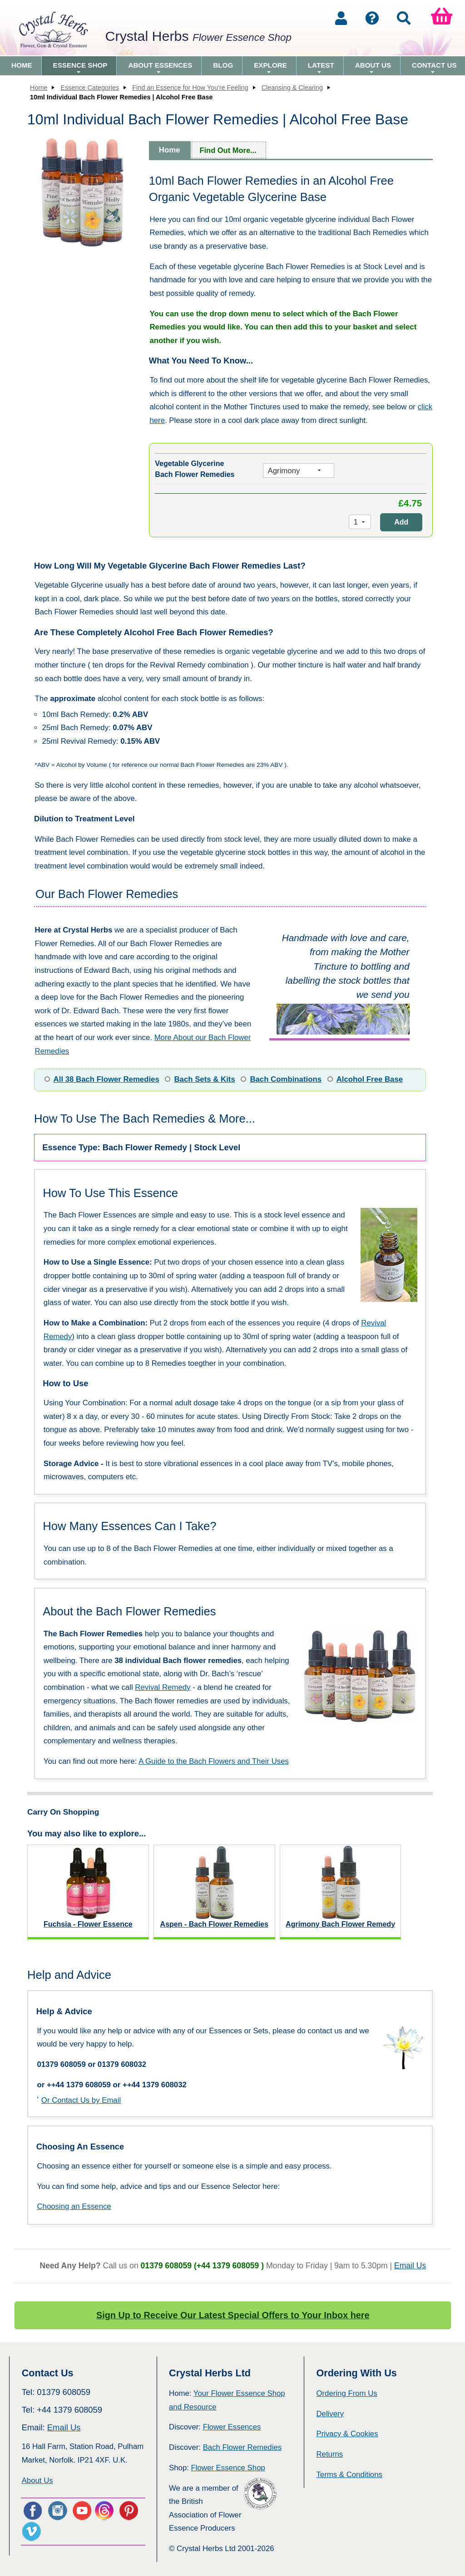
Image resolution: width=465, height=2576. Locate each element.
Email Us (410, 2265)
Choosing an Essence (74, 2206)
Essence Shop (80, 68)
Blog (223, 65)
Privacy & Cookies (347, 2433)
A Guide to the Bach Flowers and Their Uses (214, 1761)
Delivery (330, 2413)
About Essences (160, 68)
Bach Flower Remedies (242, 2447)
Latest (321, 68)
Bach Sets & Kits (204, 1079)
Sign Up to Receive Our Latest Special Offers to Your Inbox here (233, 2315)
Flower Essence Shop (228, 2467)
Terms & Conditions (349, 2474)
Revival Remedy (162, 1687)
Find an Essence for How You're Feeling (190, 87)
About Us (373, 68)
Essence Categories (89, 87)
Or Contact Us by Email (81, 2100)
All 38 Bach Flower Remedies (106, 1079)
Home (21, 65)
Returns (329, 2454)
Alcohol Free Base (369, 1079)
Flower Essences (232, 2427)
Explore (270, 68)
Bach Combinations (286, 1079)
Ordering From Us (346, 2393)
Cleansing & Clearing (292, 87)
